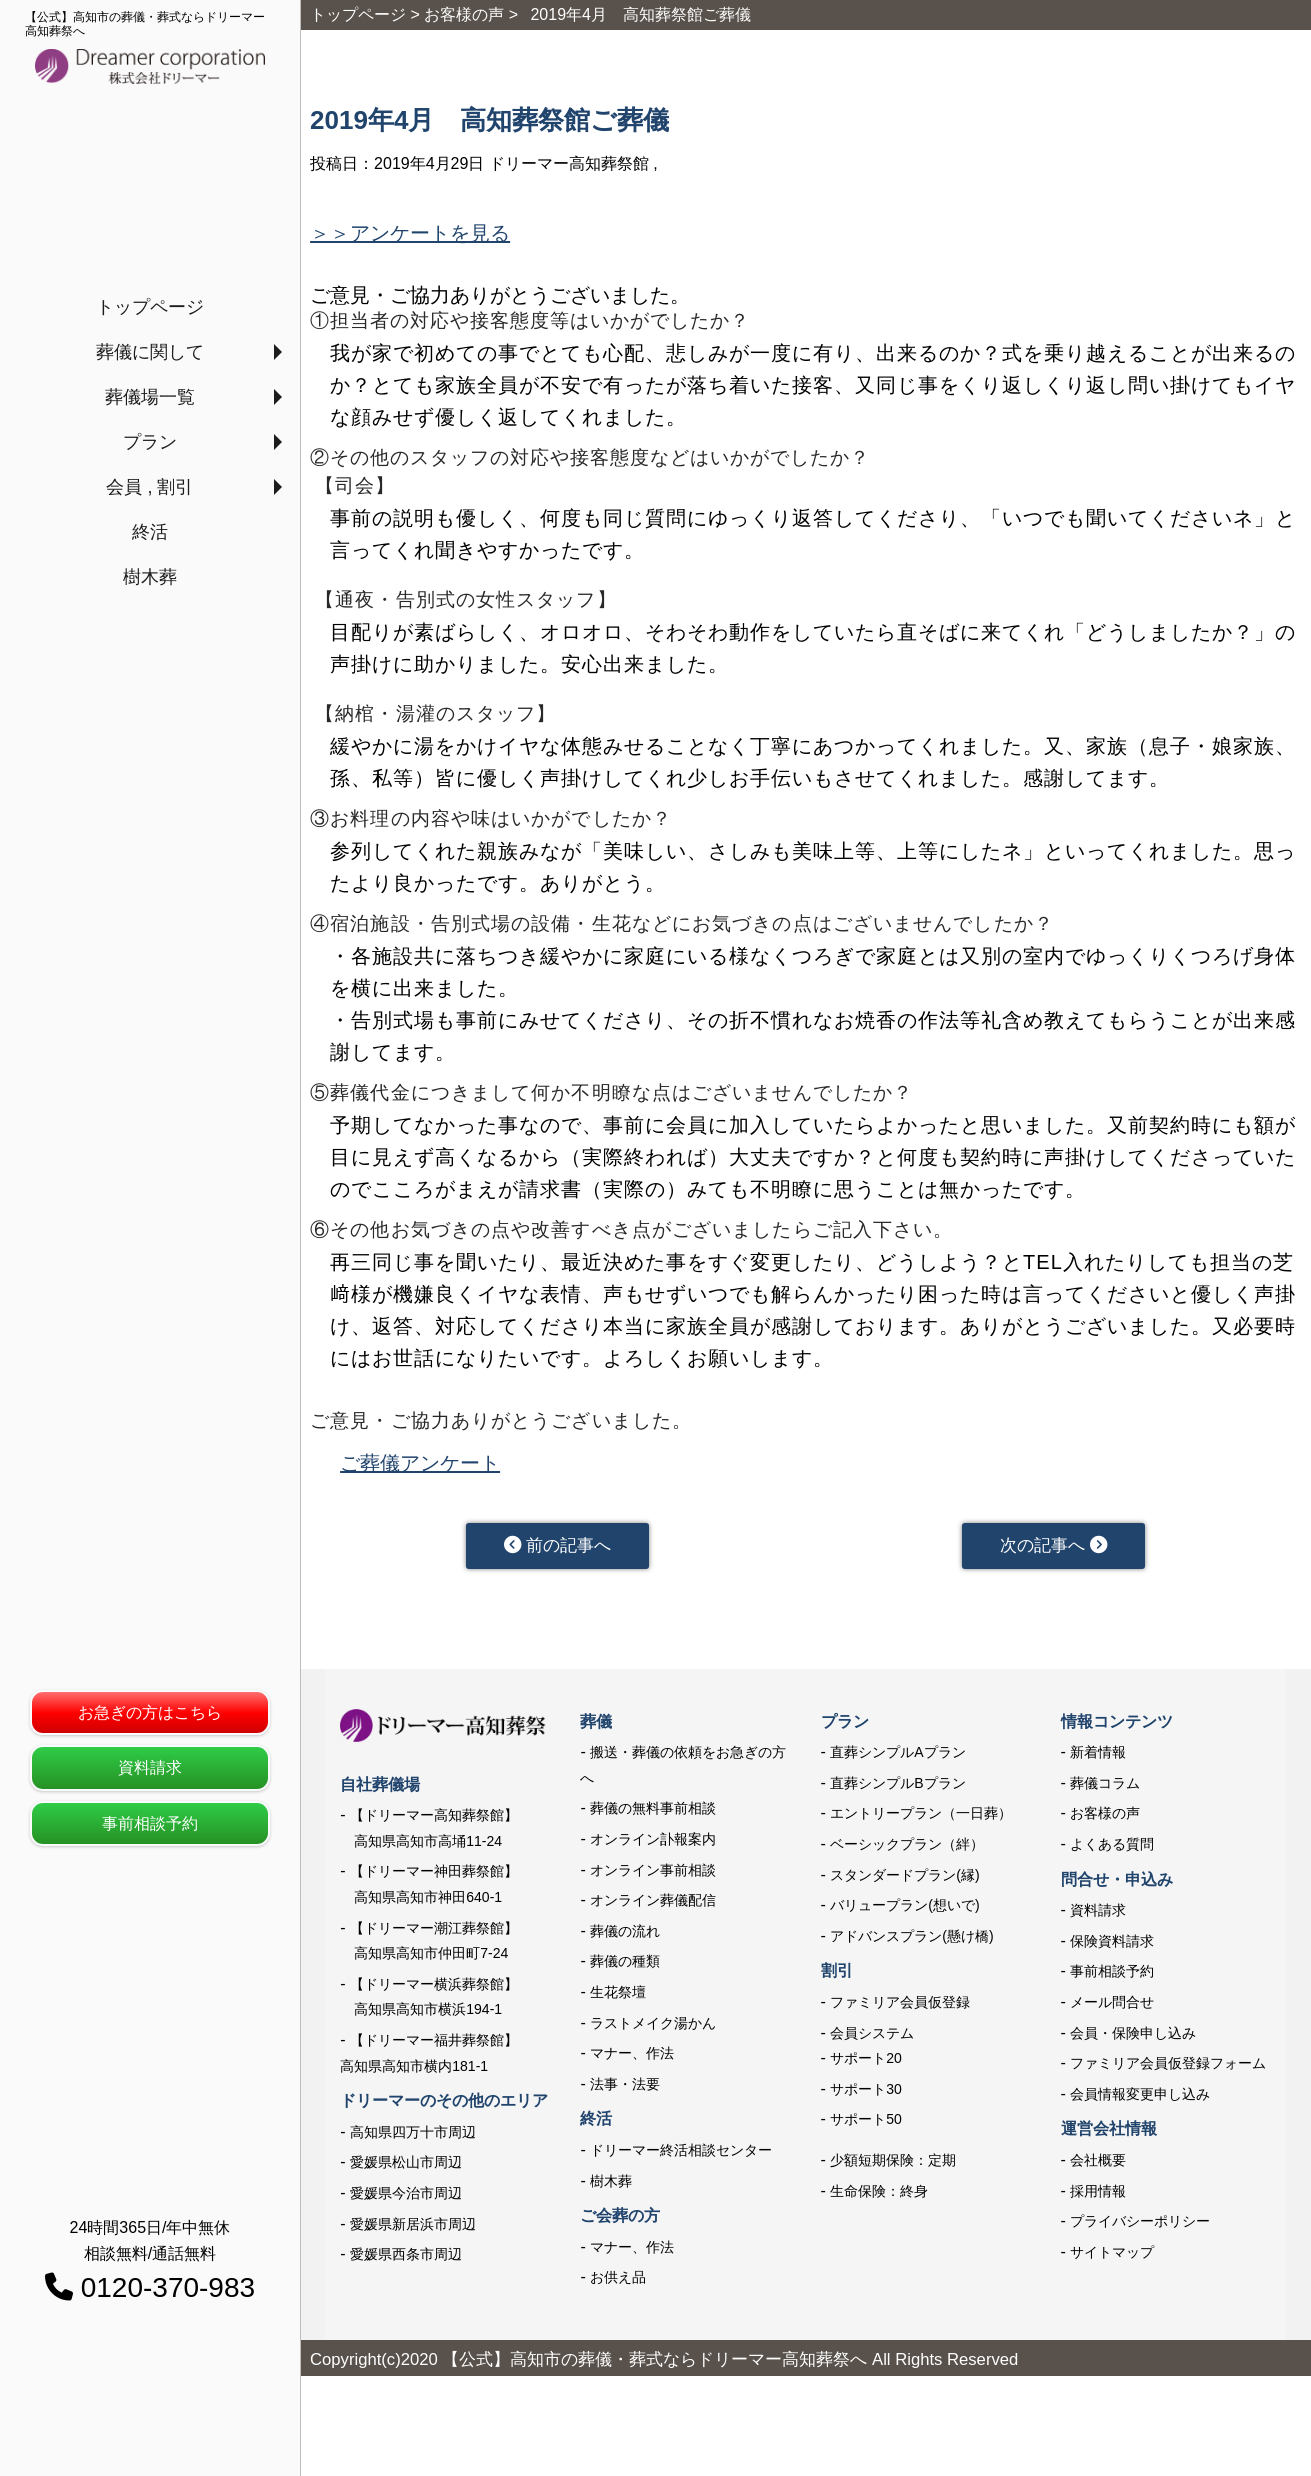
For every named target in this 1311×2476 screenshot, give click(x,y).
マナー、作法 (632, 2060)
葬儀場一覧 (150, 397)
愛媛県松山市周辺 (406, 2169)
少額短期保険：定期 (893, 2167)
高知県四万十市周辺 (413, 2138)
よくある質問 (1112, 1851)
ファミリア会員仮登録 (900, 2009)
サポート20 (866, 2065)
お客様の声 (1105, 1820)
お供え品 (618, 2284)
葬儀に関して (150, 352)
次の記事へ (1053, 1549)
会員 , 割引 (149, 487)
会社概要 (1098, 2167)
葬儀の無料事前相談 (653, 1815)
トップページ (150, 307)
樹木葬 (150, 577)
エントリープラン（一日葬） (921, 1820)
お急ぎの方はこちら (150, 1712)
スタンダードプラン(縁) (904, 1881)
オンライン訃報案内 (653, 1846)
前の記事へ (558, 1549)
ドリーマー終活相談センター (681, 2157)
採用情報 (1098, 2197)
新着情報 (1098, 1759)
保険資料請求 (1112, 1948)
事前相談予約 (150, 1823)
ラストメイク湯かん (653, 2029)
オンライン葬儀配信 (653, 1907)
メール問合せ (1112, 2009)
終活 (150, 532)
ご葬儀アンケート (420, 1463)
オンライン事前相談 (653, 1876)
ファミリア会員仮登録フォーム (1168, 2070)
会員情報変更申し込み (1140, 2101)
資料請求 (150, 1767)
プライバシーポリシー (1140, 2228)
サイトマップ (1112, 2258)
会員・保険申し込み (1133, 2039)
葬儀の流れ (625, 1938)
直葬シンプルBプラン (897, 1790)
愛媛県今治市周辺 (406, 2200)
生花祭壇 (618, 1999)
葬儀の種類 (625, 1968)
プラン (150, 442)
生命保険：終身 (879, 2197)
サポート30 (866, 2096)
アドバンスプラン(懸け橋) (911, 1943)
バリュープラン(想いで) (904, 1912)
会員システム (872, 2039)
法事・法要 (625, 2091)
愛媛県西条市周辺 (406, 2261)
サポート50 (866, 2126)
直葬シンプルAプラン (897, 1759)
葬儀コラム (1105, 1790)
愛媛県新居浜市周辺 (413, 2230)
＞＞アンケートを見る (410, 233)
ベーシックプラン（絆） (907, 1851)
